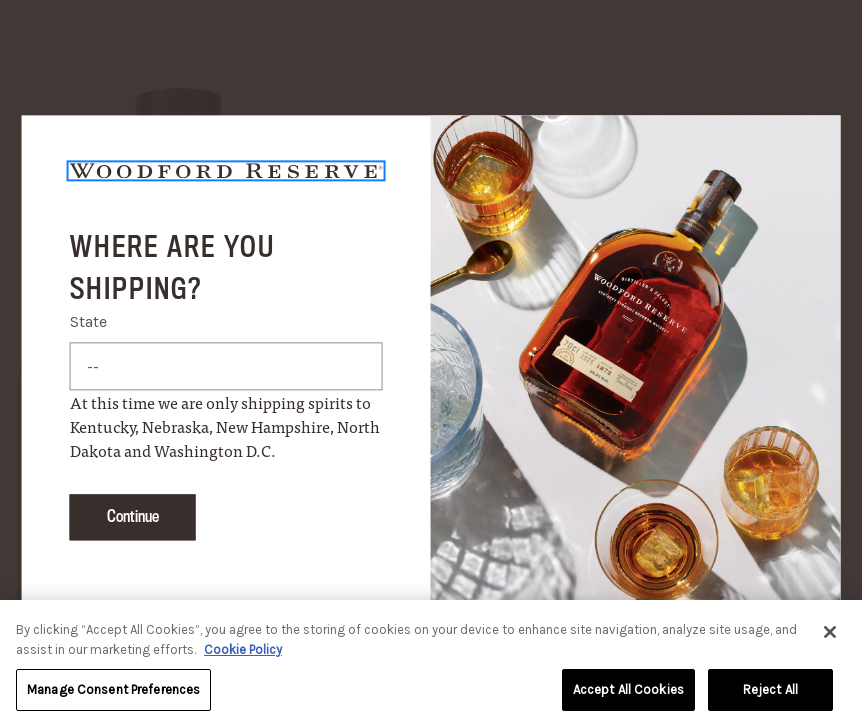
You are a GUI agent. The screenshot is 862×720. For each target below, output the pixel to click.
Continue (133, 517)
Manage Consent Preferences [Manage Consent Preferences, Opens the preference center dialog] (113, 697)
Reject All (770, 697)
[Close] (830, 640)
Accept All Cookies (628, 697)
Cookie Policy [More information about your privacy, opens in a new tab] (243, 656)
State (88, 322)
